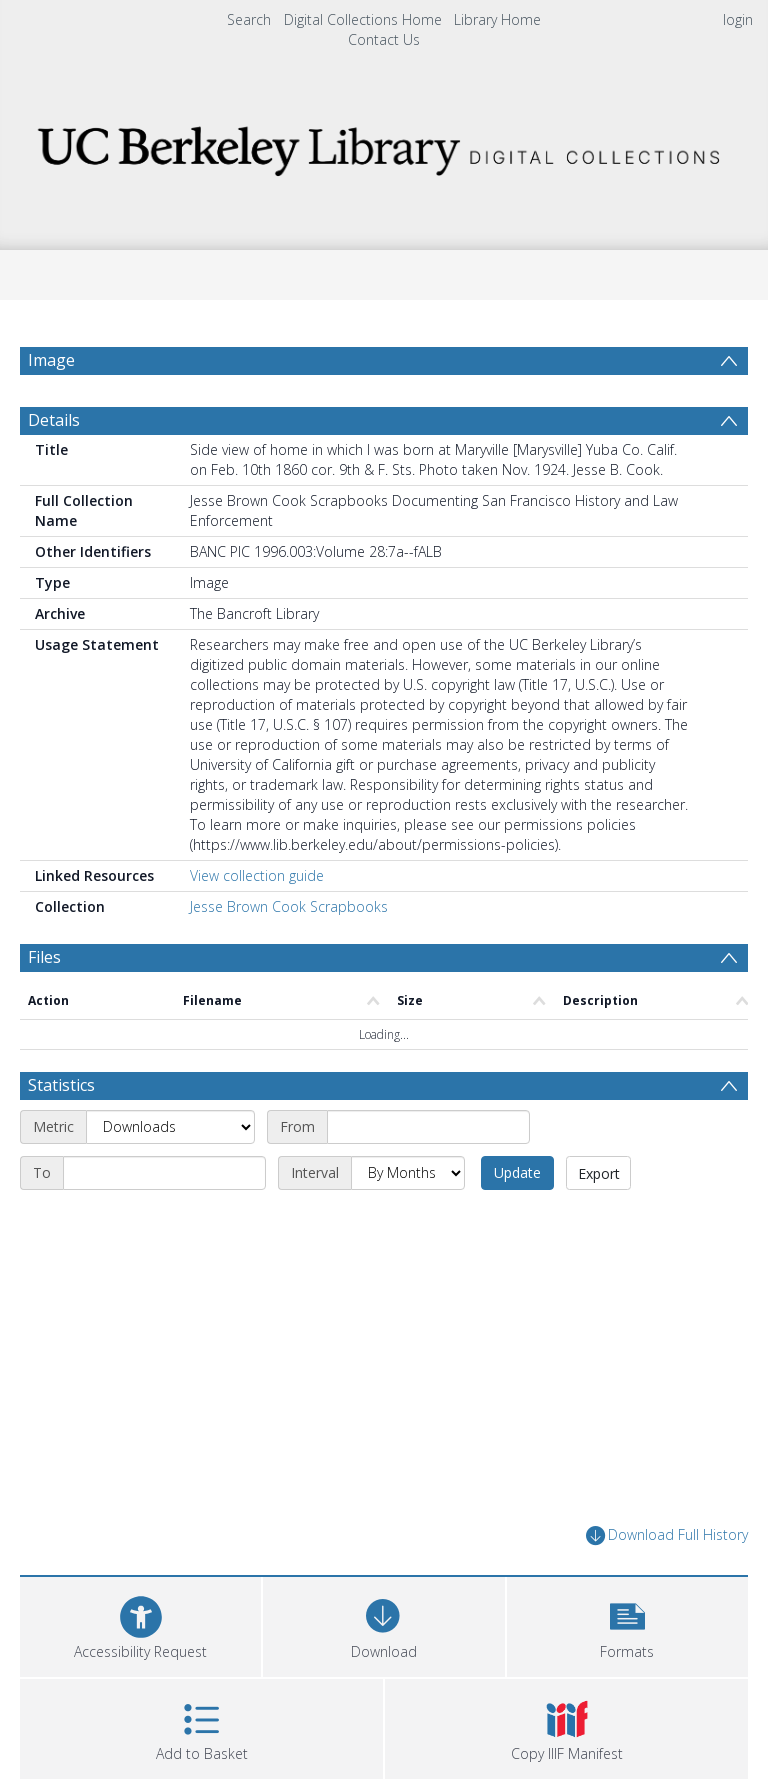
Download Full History (667, 1535)
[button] (627, 1624)
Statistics (61, 1085)
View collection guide (257, 875)
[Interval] (408, 1173)
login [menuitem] (738, 19)
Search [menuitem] (249, 19)
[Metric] (170, 1127)
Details (54, 420)
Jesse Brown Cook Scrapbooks (289, 906)
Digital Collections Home (363, 19)
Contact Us (384, 39)
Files (44, 957)
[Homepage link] (383, 145)
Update (517, 1172)
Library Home (497, 19)
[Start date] (428, 1127)
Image (51, 360)
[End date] (164, 1173)
